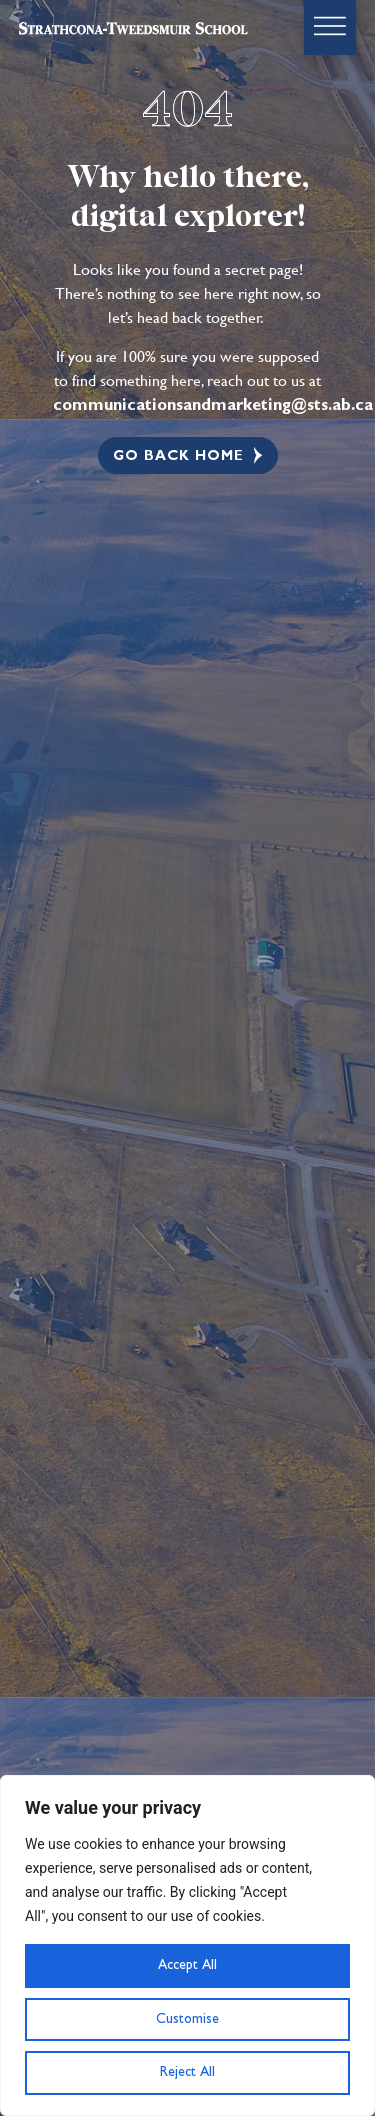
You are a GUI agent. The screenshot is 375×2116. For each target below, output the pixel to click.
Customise (187, 2019)
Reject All (187, 2072)
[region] (187, 1945)
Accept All (187, 1965)
